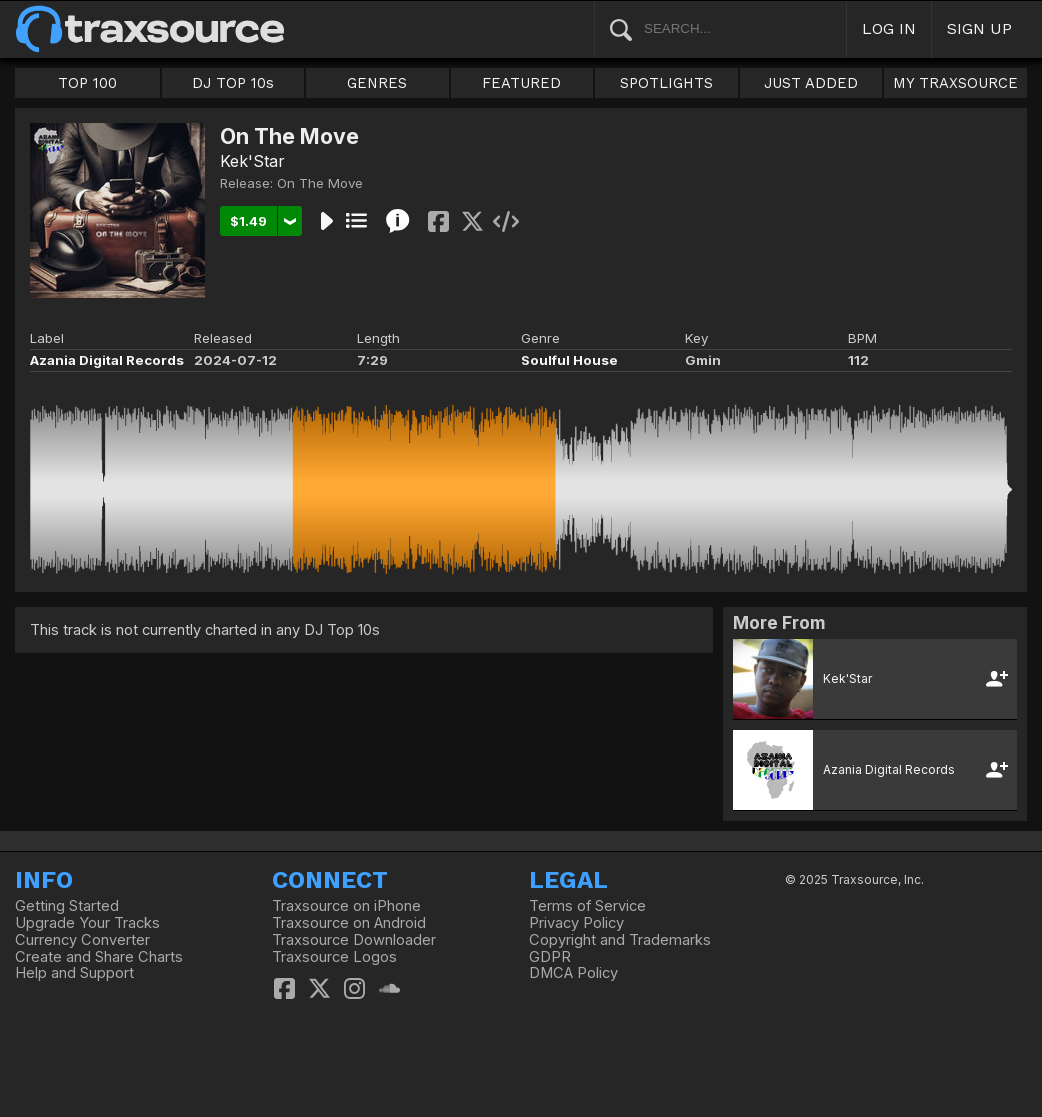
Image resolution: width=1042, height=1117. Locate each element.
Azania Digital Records (107, 360)
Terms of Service (587, 906)
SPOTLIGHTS (666, 83)
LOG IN (889, 28)
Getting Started (67, 906)
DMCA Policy (573, 973)
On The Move (320, 183)
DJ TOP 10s (233, 83)
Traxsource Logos (334, 957)
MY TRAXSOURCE (955, 83)
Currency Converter (82, 940)
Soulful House (569, 360)
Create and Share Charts (99, 957)
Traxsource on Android (349, 923)
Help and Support (74, 973)
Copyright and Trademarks (620, 940)
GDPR (550, 957)
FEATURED (521, 83)
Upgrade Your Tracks (87, 923)
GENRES (377, 83)
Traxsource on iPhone (346, 906)
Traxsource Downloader (354, 940)
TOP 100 (87, 83)
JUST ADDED (811, 83)
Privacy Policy (576, 923)
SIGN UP (979, 28)
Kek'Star (252, 161)
